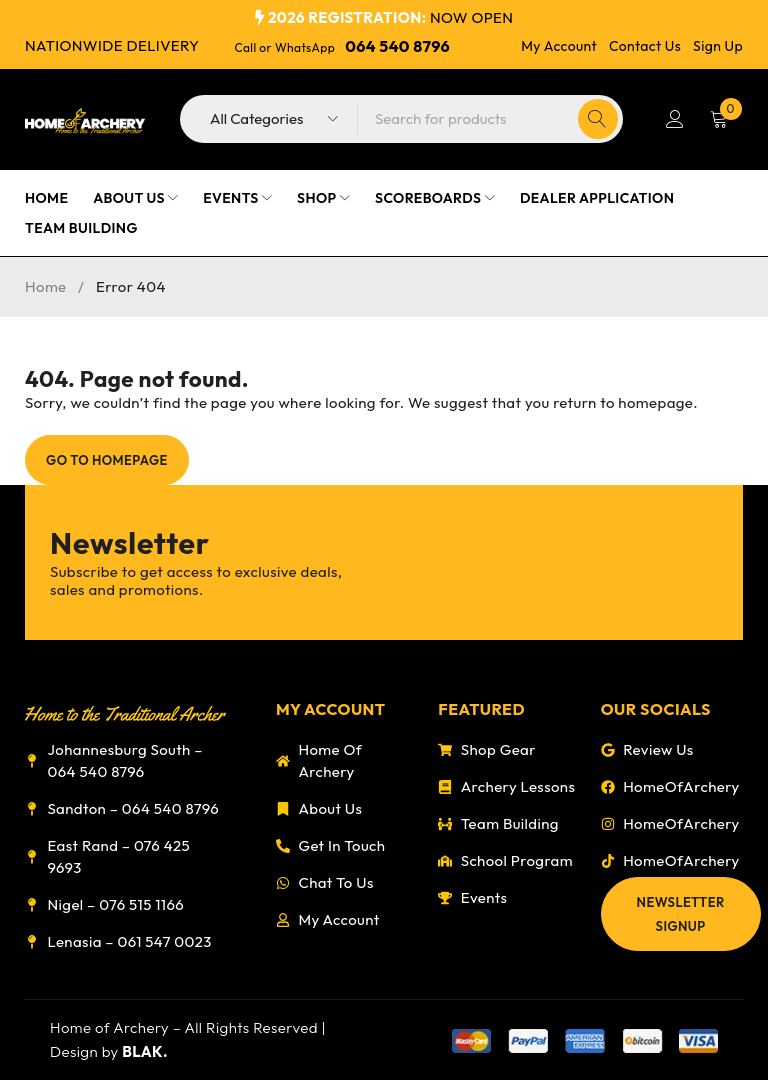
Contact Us (645, 46)
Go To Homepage (107, 460)
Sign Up (718, 46)
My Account (559, 46)
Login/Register (675, 119)
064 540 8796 (397, 46)
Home (46, 286)
